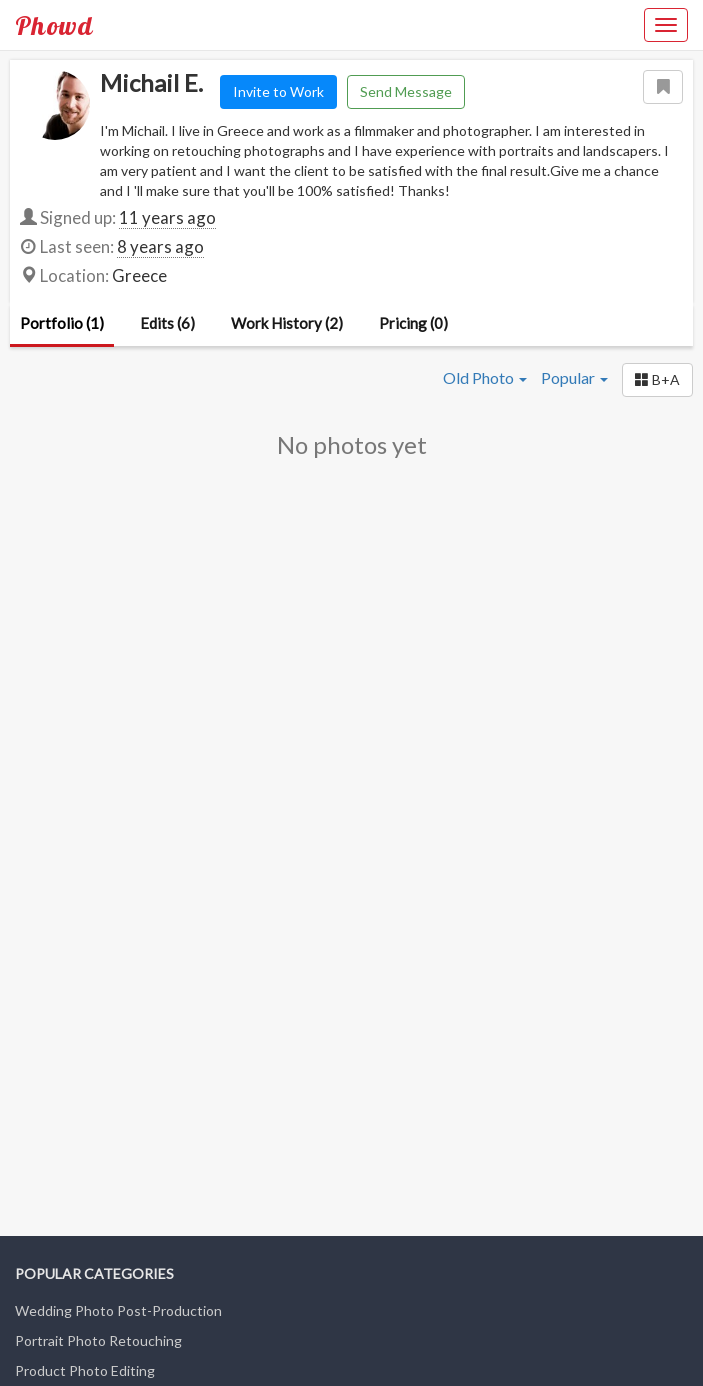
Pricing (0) (413, 323)
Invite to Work (278, 91)
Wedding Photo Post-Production (118, 1310)
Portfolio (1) (62, 323)
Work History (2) (287, 323)
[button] (657, 380)
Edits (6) (167, 323)
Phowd (54, 25)
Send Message (406, 91)
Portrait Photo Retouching (98, 1340)
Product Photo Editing (85, 1370)
